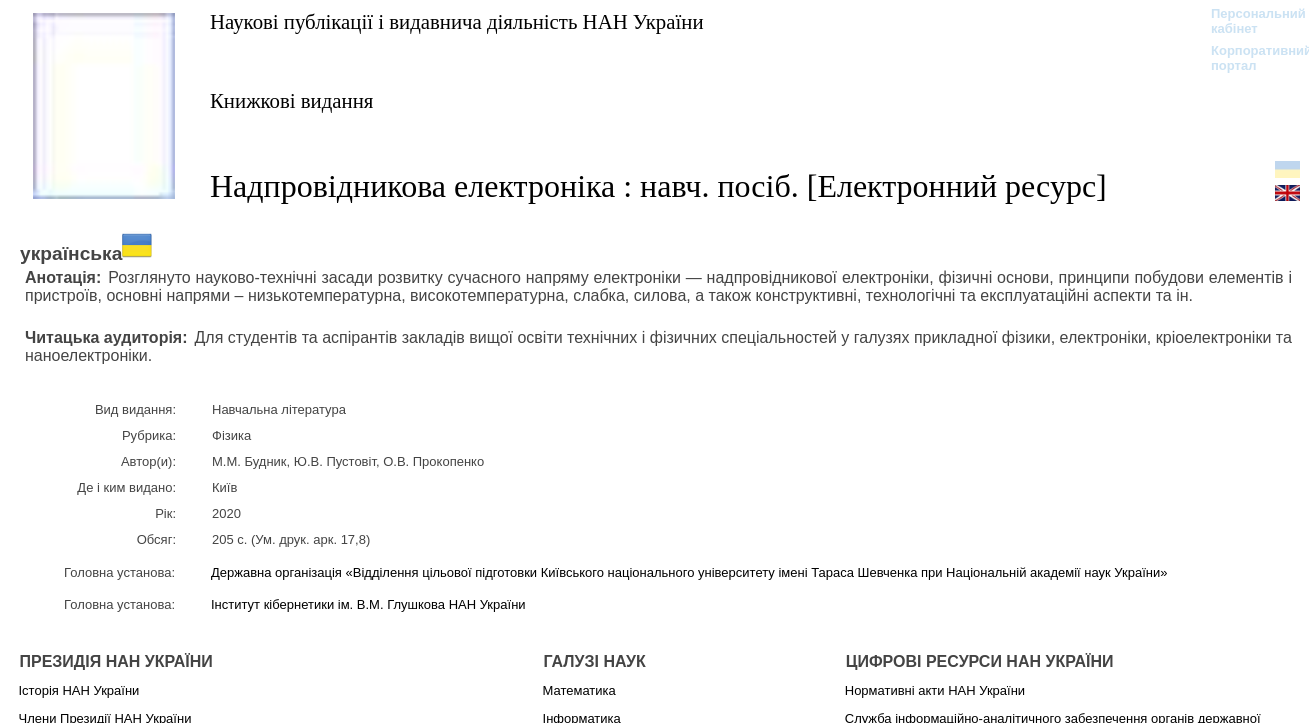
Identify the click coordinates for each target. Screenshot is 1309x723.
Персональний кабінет (1248, 21)
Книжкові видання (291, 100)
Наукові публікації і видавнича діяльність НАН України (457, 21)
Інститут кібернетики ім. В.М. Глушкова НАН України (368, 604)
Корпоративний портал (1248, 58)
